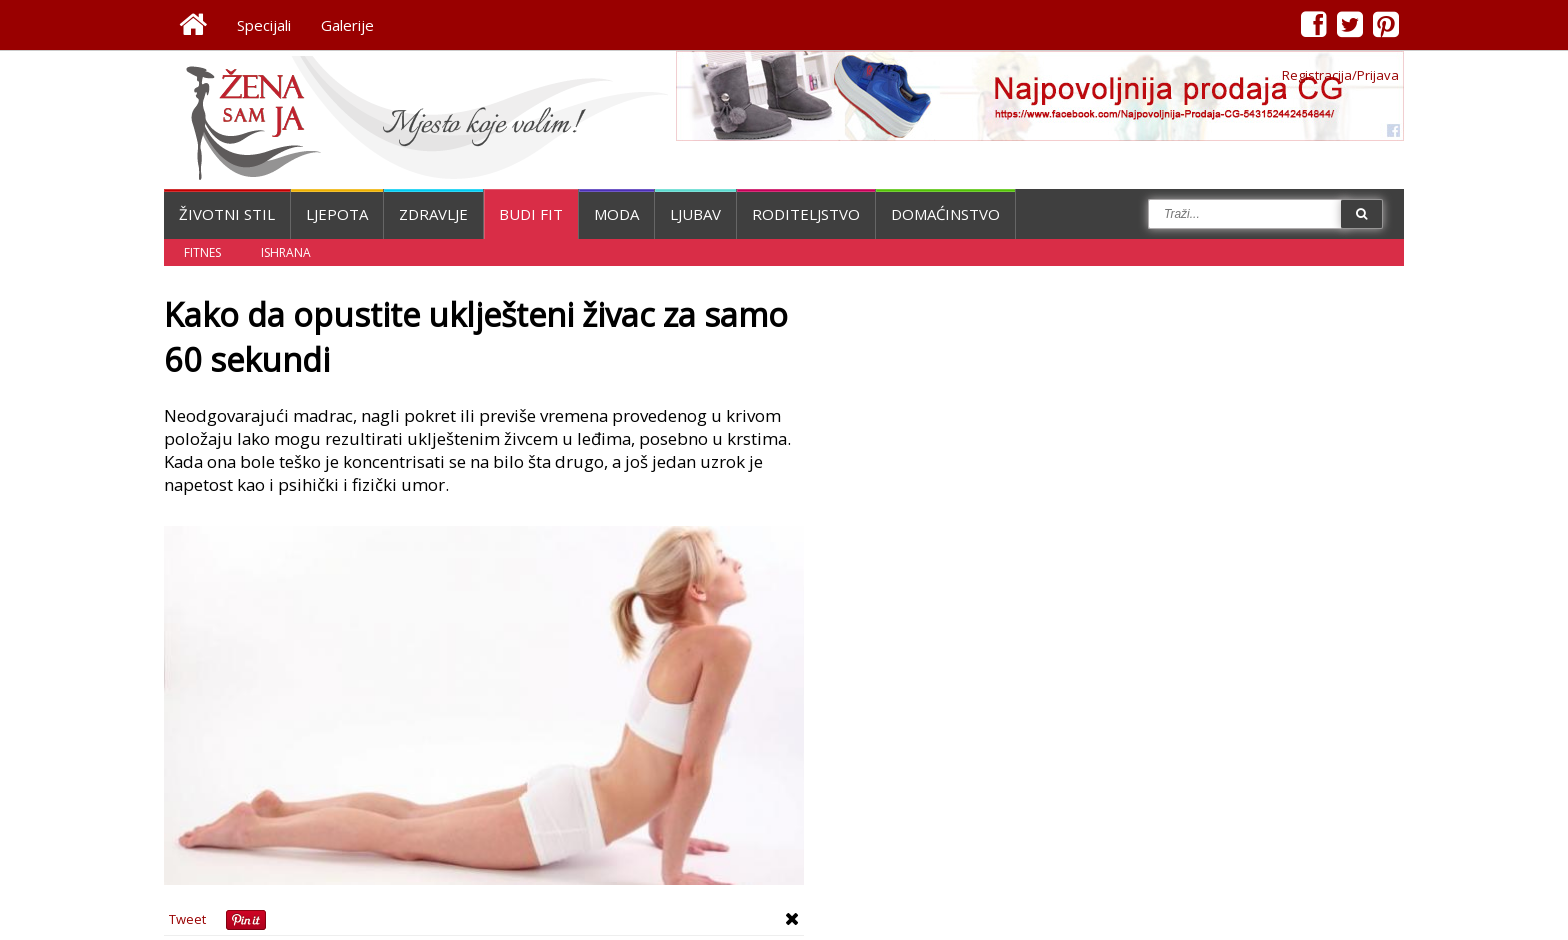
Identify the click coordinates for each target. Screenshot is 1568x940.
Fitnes (202, 252)
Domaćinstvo (945, 214)
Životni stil (227, 214)
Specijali (264, 25)
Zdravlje (433, 214)
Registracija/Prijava (1340, 75)
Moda (616, 214)
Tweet (187, 919)
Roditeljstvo (806, 214)
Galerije (347, 25)
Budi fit (531, 214)
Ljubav (695, 214)
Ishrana (286, 252)
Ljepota (337, 214)
